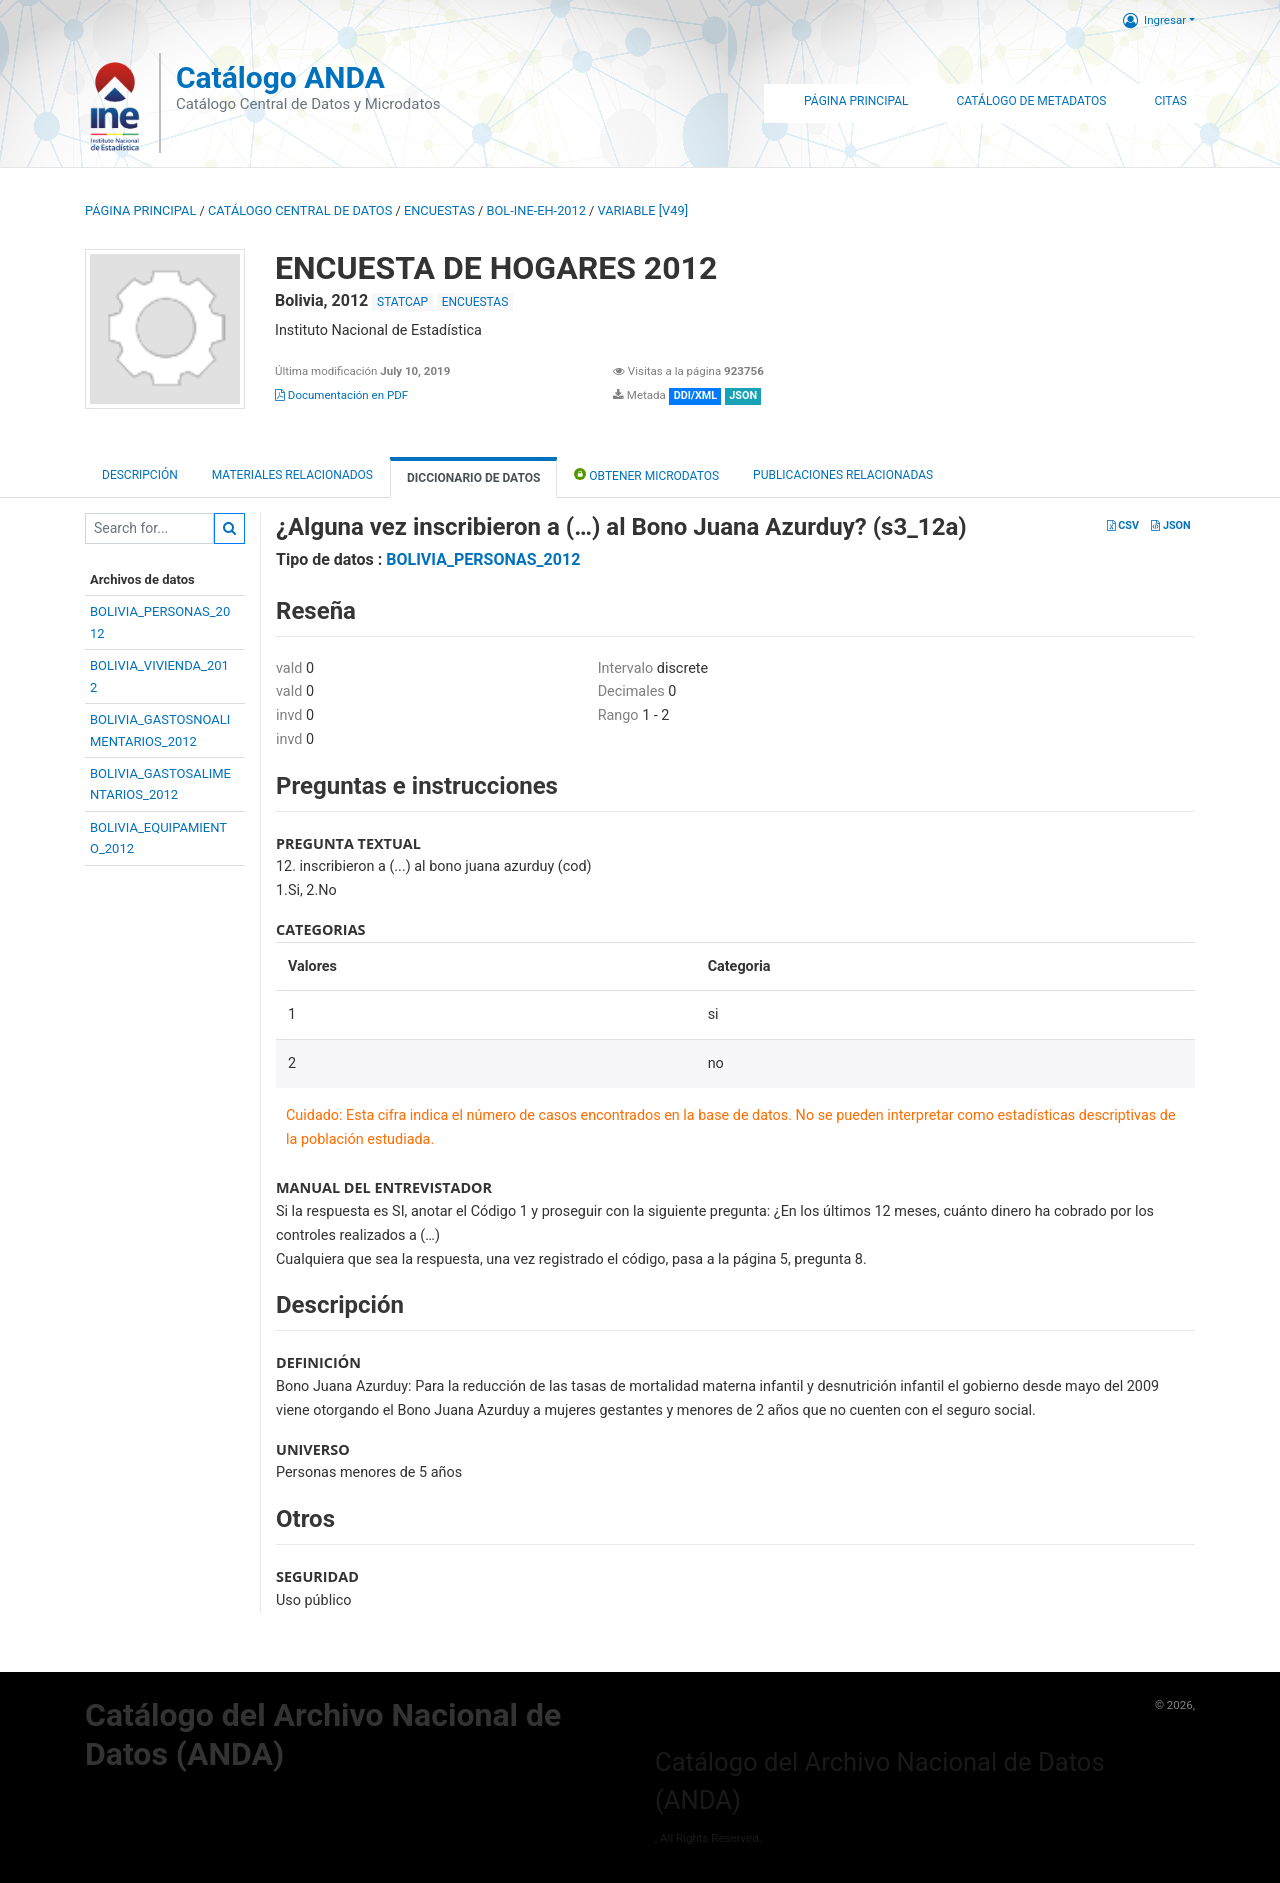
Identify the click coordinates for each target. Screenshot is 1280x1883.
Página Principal (856, 101)
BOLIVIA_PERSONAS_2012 (483, 559)
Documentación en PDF (341, 395)
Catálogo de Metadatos (1031, 101)
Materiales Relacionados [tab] (292, 475)
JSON (1170, 525)
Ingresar (1154, 20)
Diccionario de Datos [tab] (473, 478)
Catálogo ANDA (280, 77)
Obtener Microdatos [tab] (646, 474)
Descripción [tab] (140, 475)
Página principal (140, 210)
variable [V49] (643, 210)
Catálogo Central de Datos (300, 210)
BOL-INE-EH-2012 (536, 210)
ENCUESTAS (439, 210)
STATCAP (402, 302)
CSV (1123, 525)
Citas (1170, 101)
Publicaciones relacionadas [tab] (843, 475)
